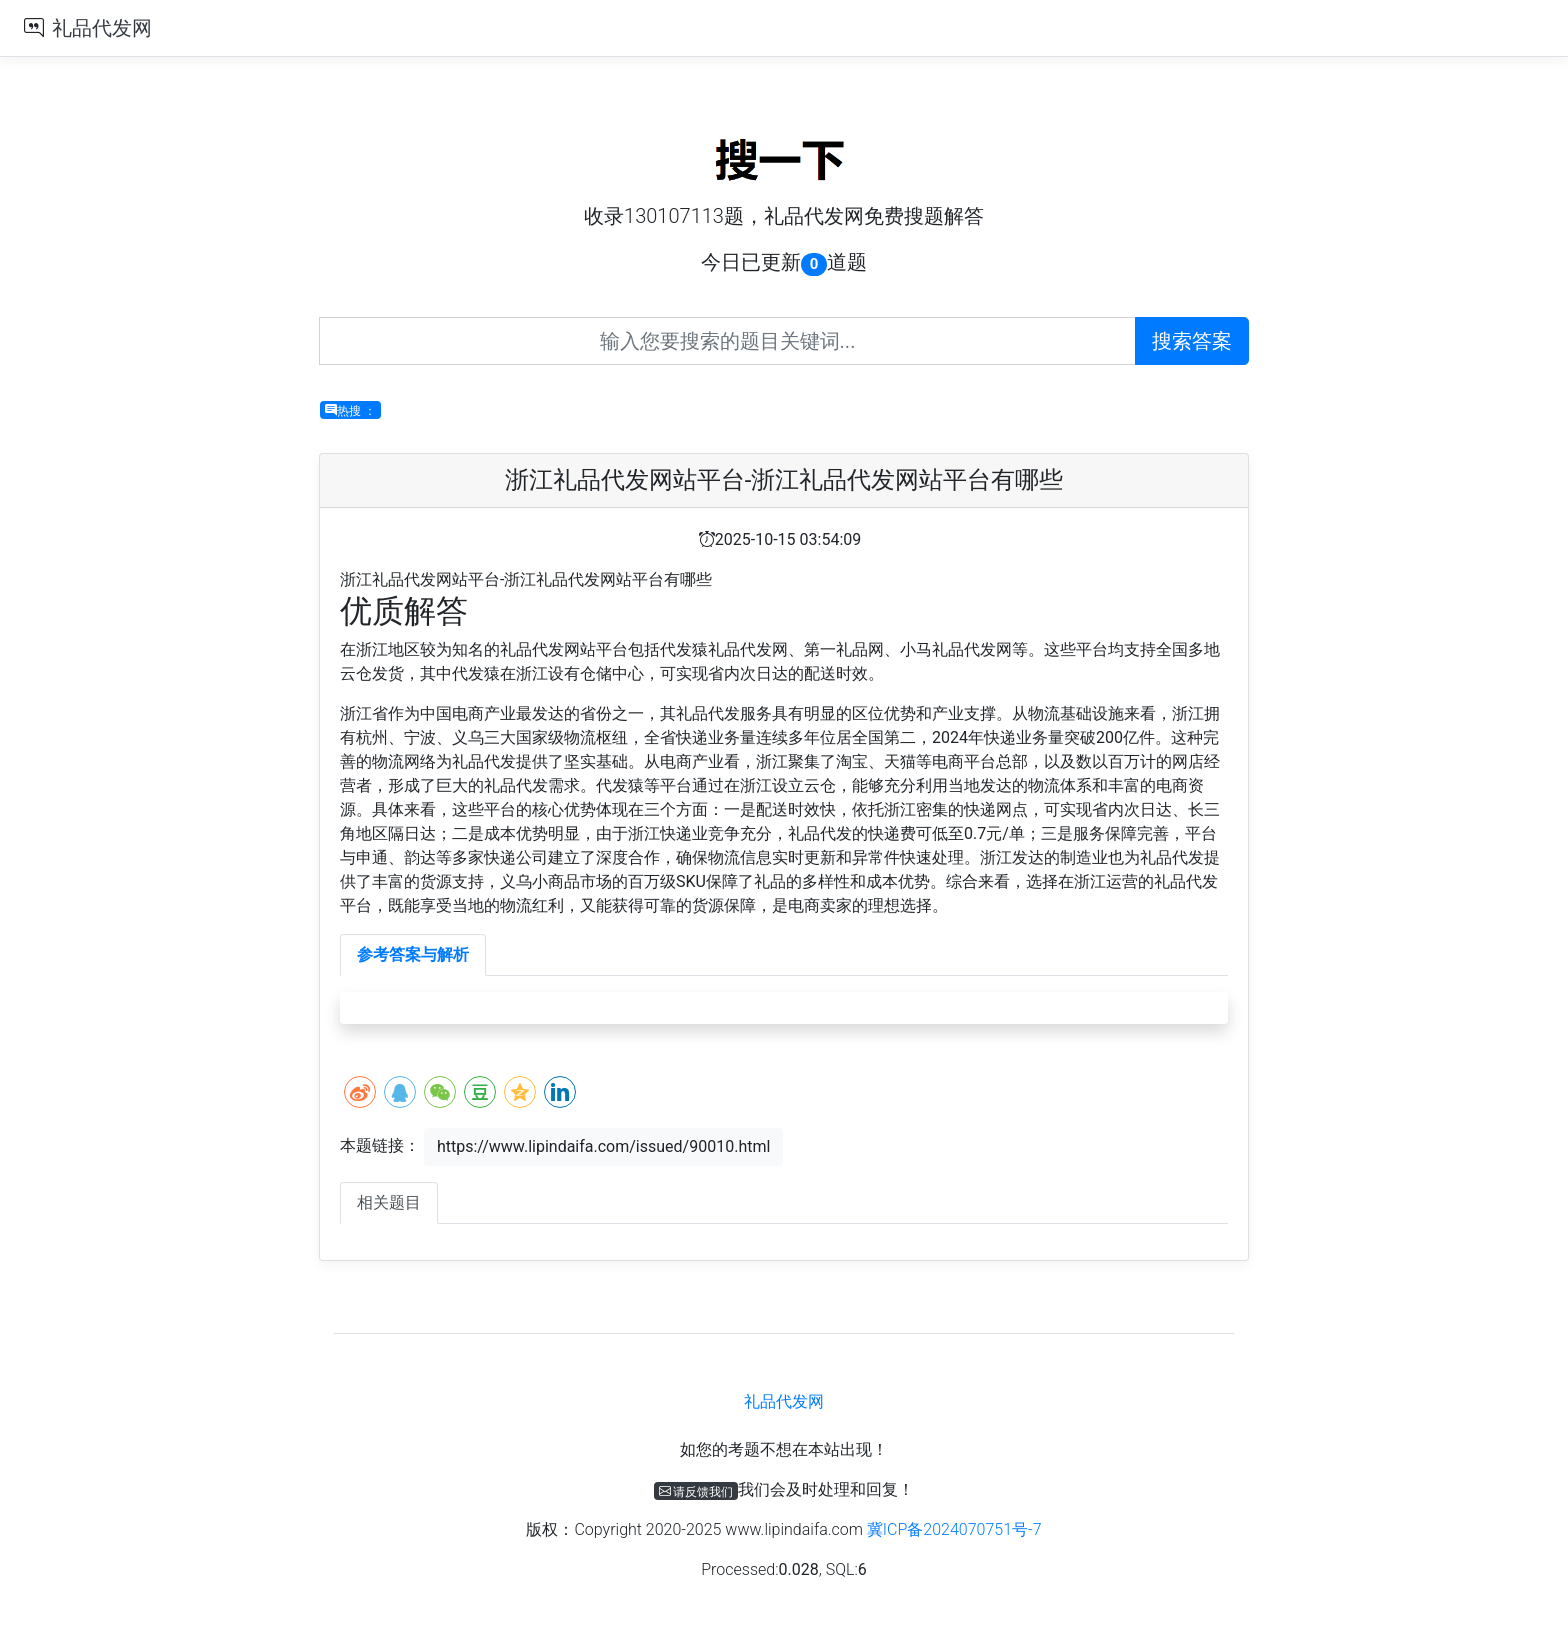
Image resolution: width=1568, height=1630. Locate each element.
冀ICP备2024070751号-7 (954, 1529)
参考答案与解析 (413, 954)
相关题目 (389, 1202)
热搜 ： (350, 410)
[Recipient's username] (727, 341)
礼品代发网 (102, 28)
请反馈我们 (696, 1491)
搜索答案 (1192, 341)
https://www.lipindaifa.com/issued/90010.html (603, 1146)
